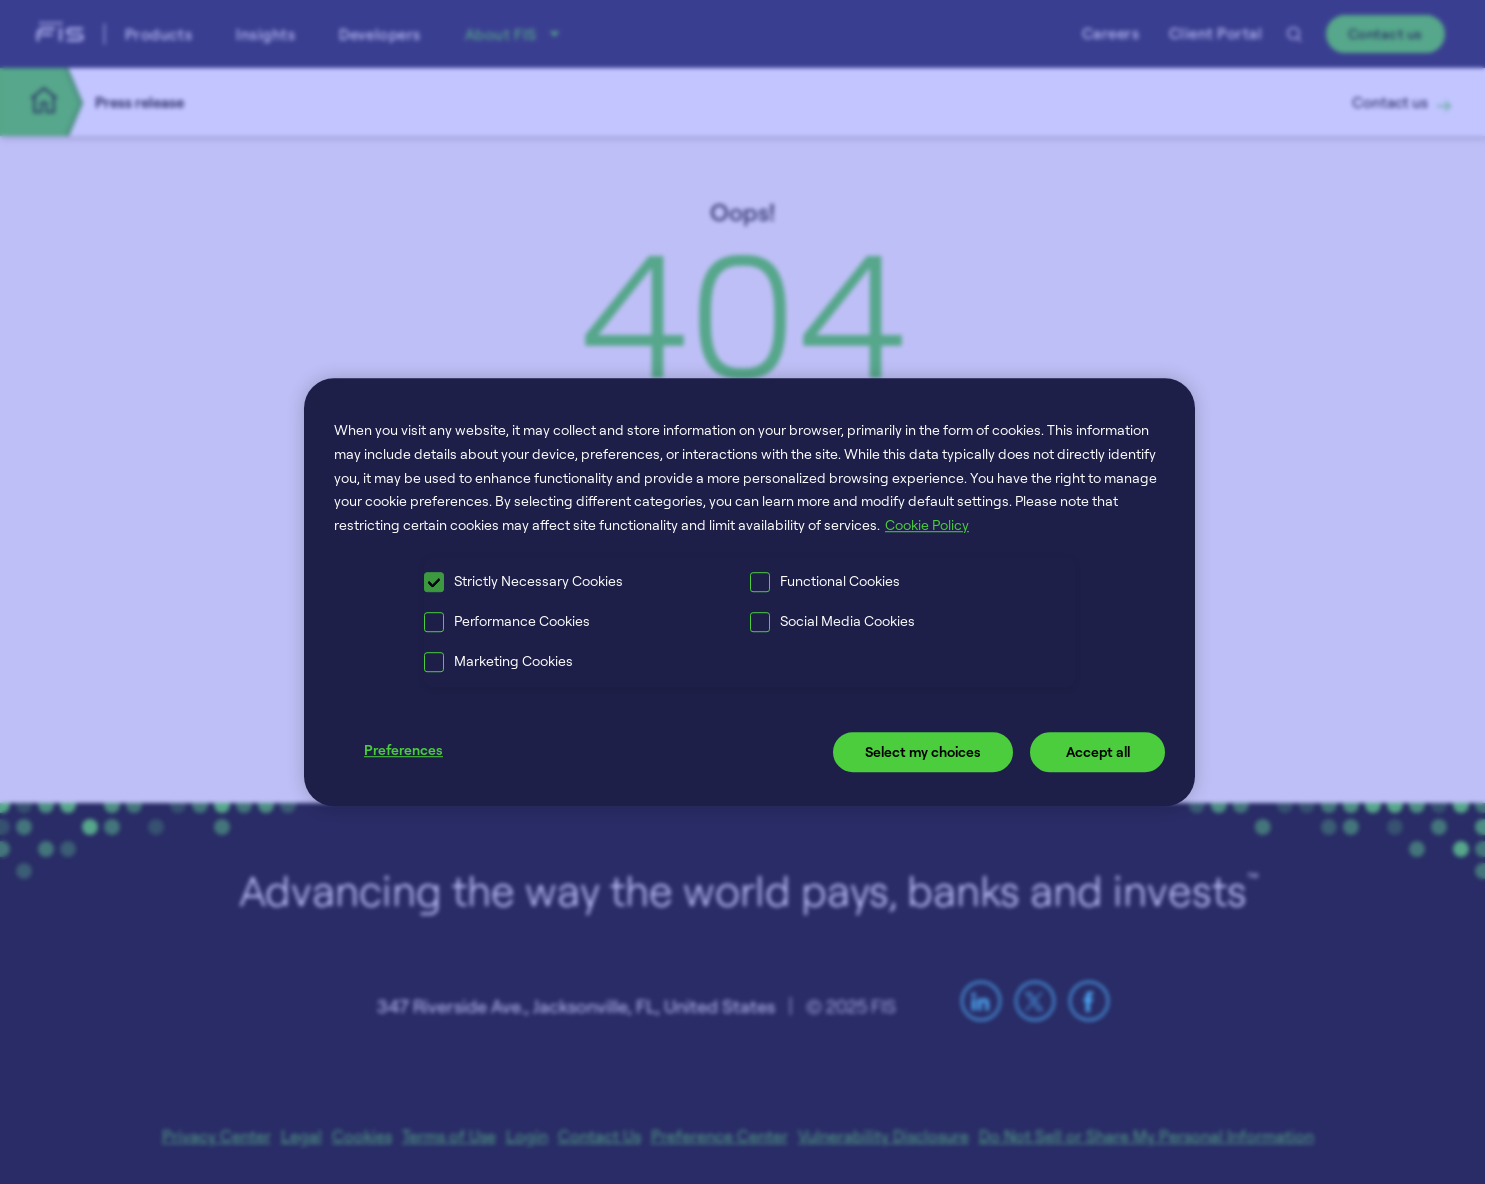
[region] (749, 592)
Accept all (1098, 751)
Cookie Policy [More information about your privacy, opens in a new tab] (927, 524)
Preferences (403, 749)
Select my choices (923, 751)
